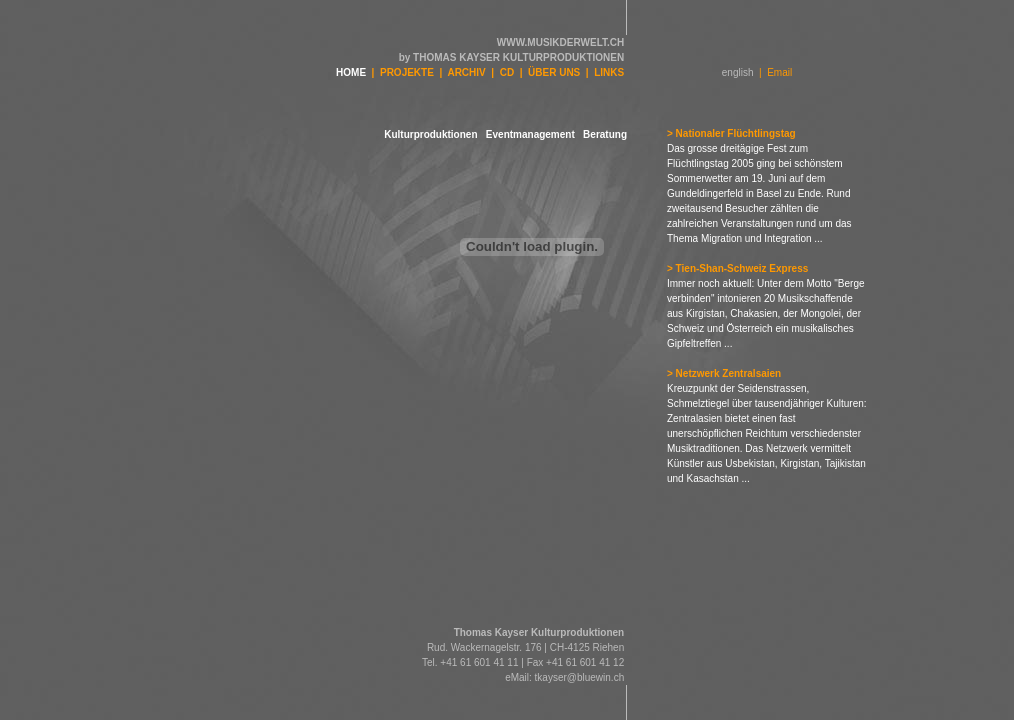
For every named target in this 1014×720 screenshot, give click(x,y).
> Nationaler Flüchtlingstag (731, 133)
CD (507, 72)
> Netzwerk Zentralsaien (724, 373)
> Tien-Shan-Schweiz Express (737, 268)
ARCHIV (466, 72)
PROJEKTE (407, 72)
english (738, 72)
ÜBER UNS (554, 72)
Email (779, 72)
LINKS (609, 72)
